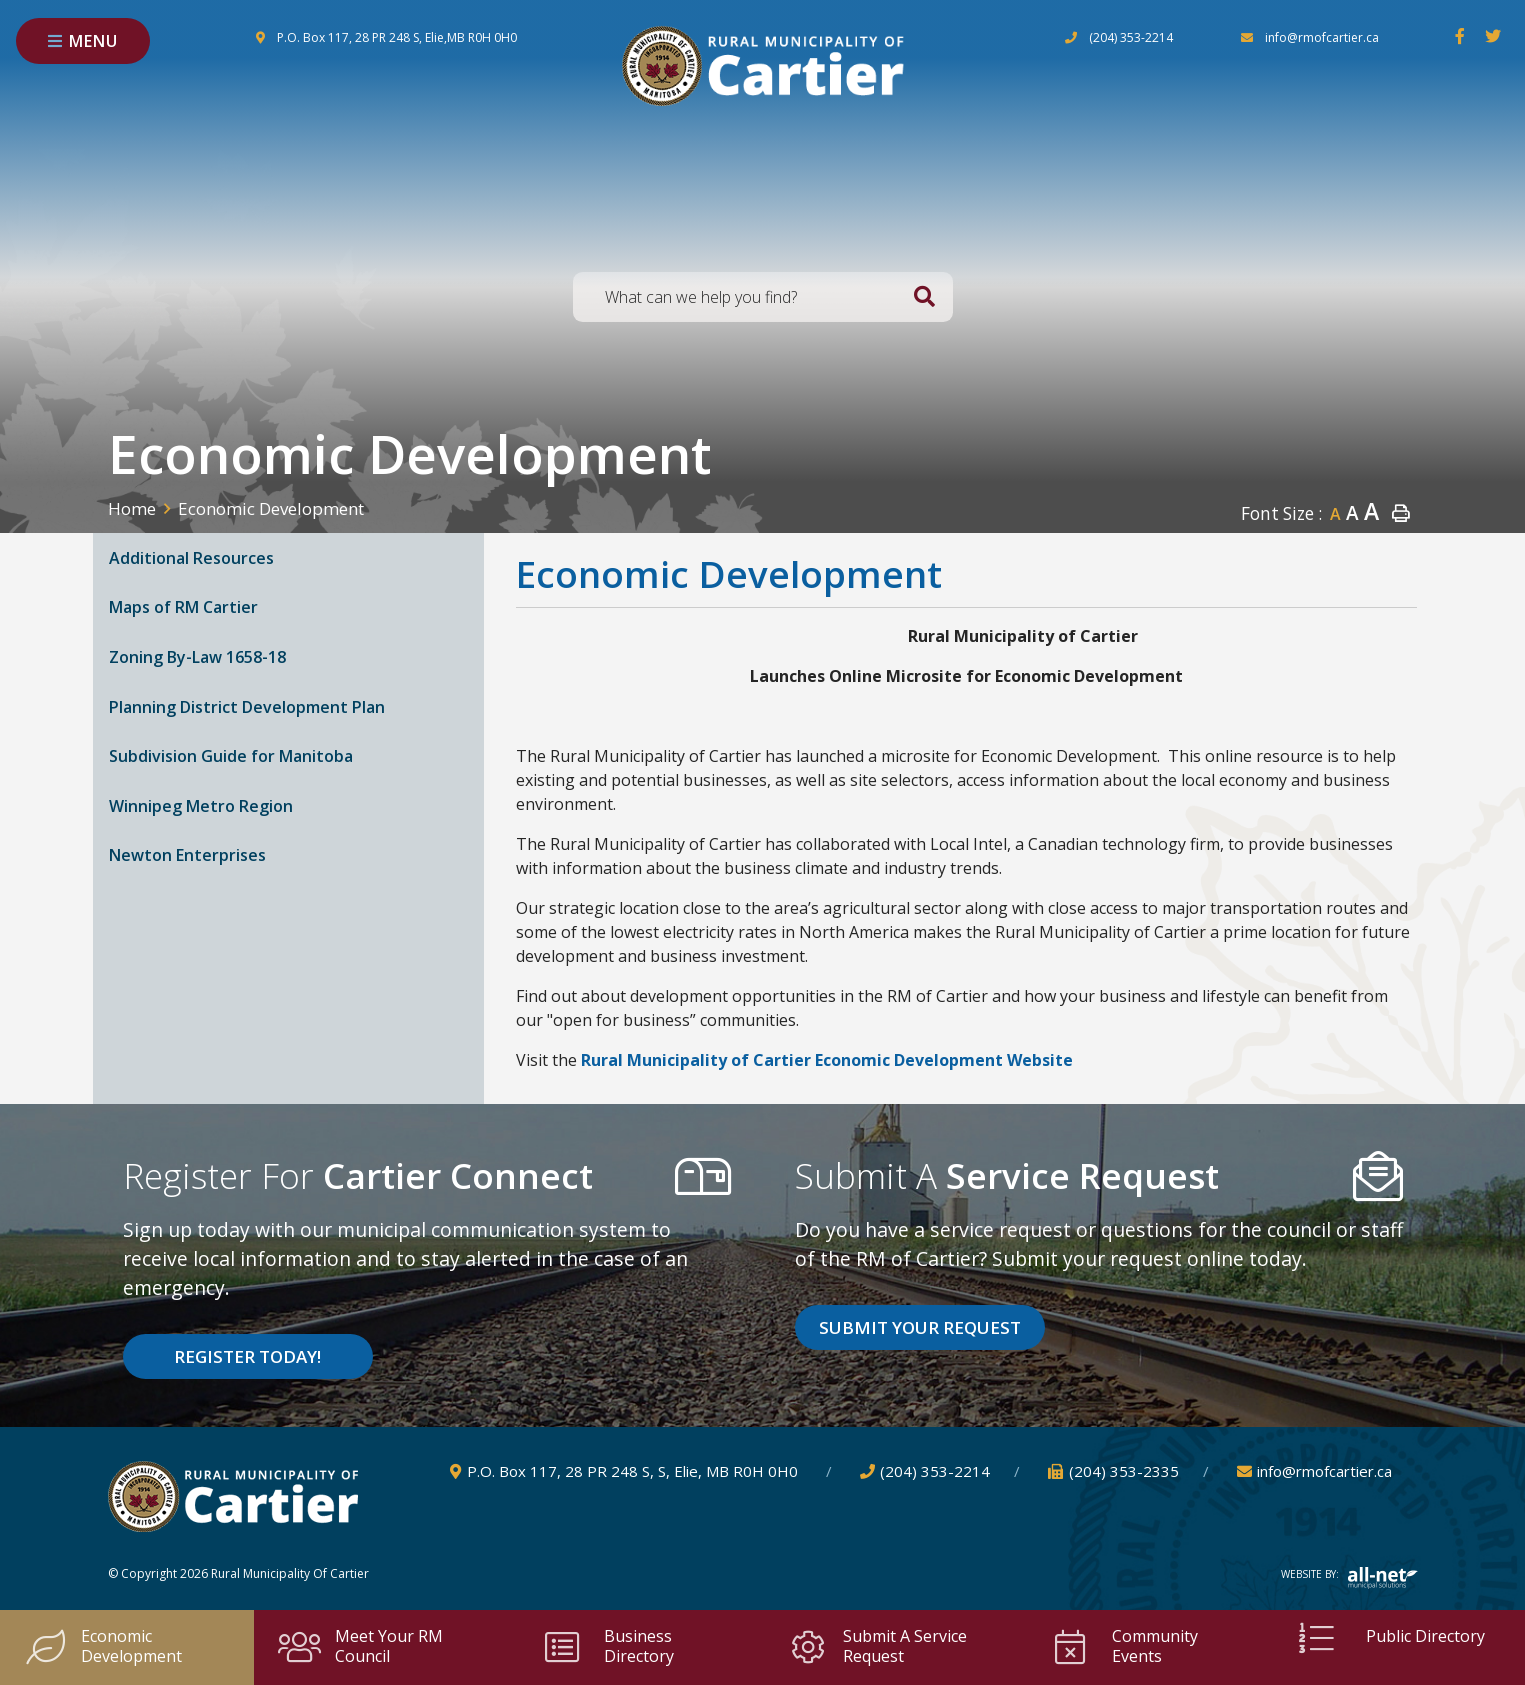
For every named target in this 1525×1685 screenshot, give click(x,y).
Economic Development (271, 508)
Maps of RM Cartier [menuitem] (183, 607)
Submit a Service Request (876, 1645)
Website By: (1349, 1574)
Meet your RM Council (360, 1645)
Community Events (1123, 1645)
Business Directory (607, 1645)
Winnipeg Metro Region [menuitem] (201, 806)
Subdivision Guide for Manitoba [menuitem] (231, 756)
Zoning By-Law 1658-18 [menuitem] (197, 657)
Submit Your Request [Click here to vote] (920, 1327)
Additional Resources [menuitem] (191, 558)
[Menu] (83, 41)
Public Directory (1389, 1638)
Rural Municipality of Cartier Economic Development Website (827, 1060)
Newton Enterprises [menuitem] (187, 855)
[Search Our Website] (763, 297)
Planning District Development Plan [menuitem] (247, 707)
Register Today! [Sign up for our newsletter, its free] (247, 1356)
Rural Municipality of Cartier (763, 65)
